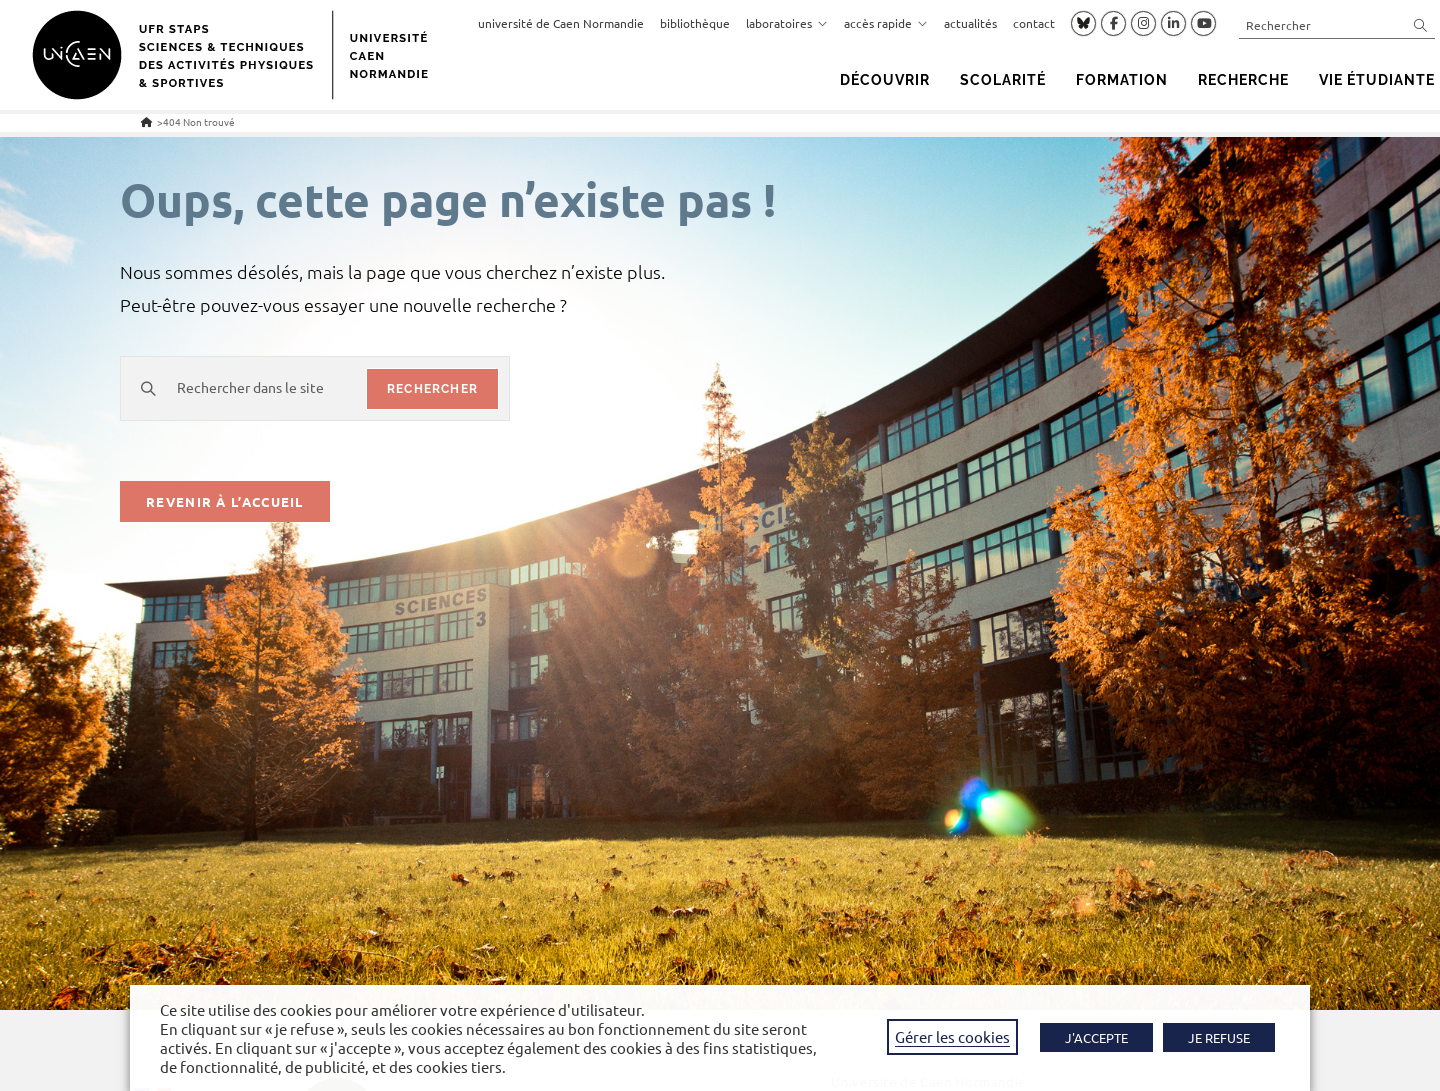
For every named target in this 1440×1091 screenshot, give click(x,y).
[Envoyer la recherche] (1421, 24)
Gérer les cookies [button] (952, 1036)
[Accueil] (146, 121)
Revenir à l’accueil (225, 501)
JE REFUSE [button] (1219, 1037)
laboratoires (787, 23)
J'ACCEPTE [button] (1096, 1037)
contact (1034, 23)
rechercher (432, 389)
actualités (970, 23)
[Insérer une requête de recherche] (1337, 24)
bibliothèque (695, 23)
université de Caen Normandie (561, 23)
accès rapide (886, 23)
